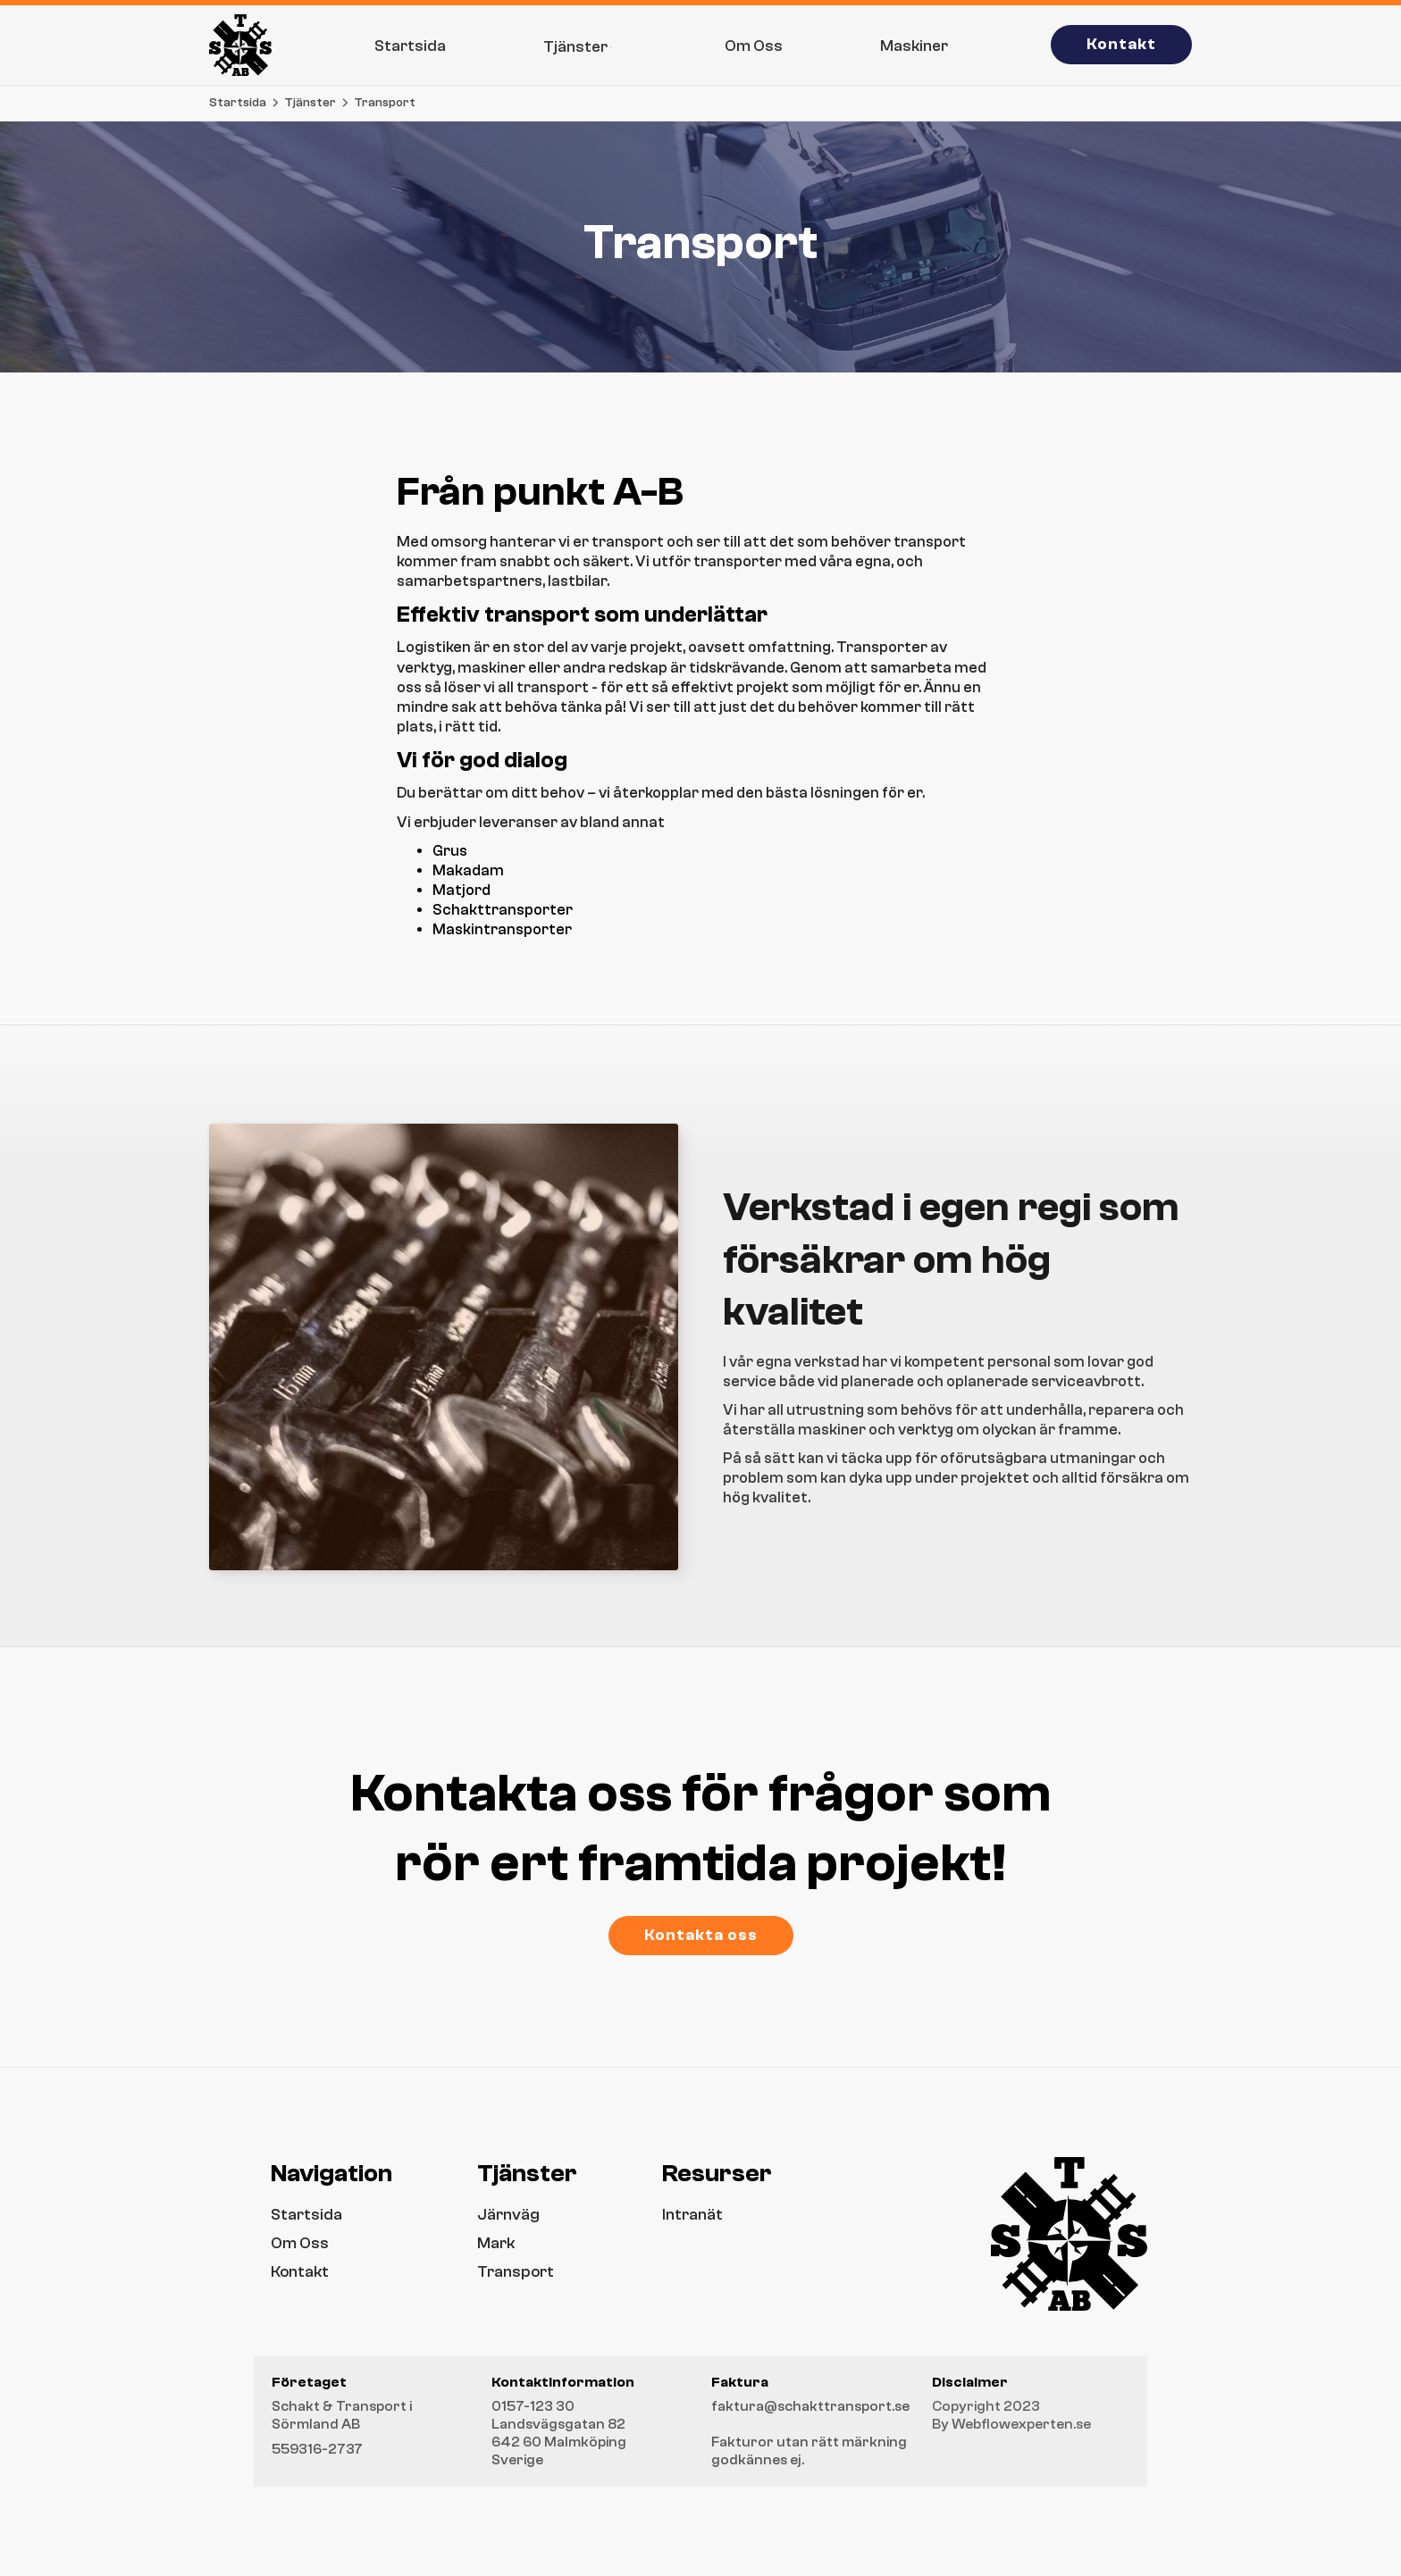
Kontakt (1121, 44)
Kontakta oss (701, 1935)
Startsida (237, 103)
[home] (240, 45)
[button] (585, 45)
